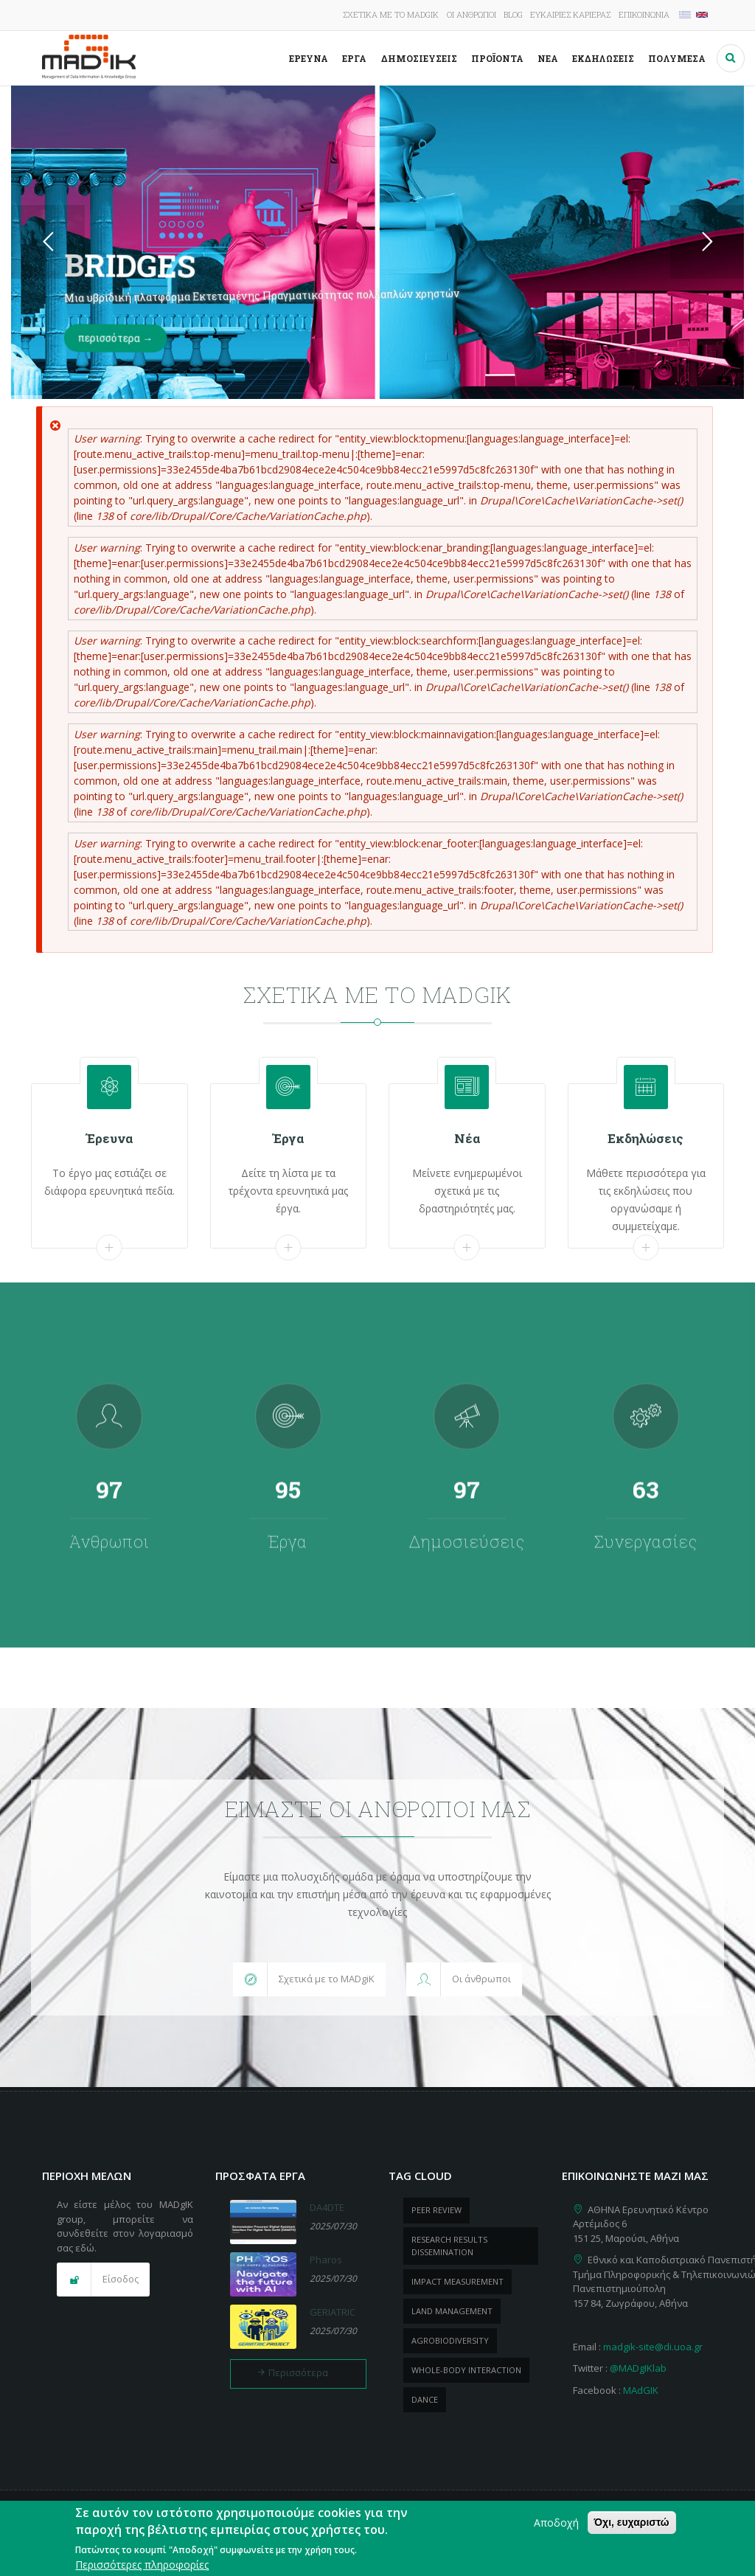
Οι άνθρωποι (471, 14)
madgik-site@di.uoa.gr (653, 2346)
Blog (513, 14)
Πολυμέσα (677, 58)
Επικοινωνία (644, 14)
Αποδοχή (556, 2523)
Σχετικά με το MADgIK (391, 14)
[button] (309, 1979)
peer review (436, 2209)
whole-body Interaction (466, 2369)
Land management (452, 2310)
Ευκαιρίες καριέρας (570, 14)
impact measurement (457, 2281)
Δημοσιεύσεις (419, 58)
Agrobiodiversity (450, 2340)
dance (424, 2399)
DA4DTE (327, 2207)
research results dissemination (449, 2245)
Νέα (547, 58)
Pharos (326, 2259)
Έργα (354, 58)
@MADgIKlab (638, 2368)
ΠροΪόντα (497, 58)
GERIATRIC (332, 2312)
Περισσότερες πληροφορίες (142, 2565)
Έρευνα (308, 58)
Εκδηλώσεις (603, 58)
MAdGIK (640, 2390)
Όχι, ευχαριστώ (631, 2522)
